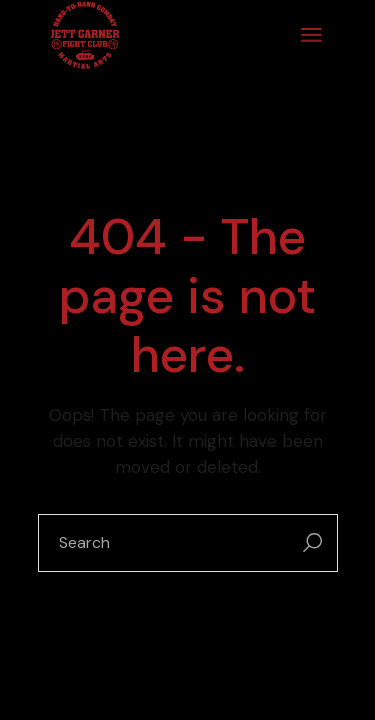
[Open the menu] (311, 35)
